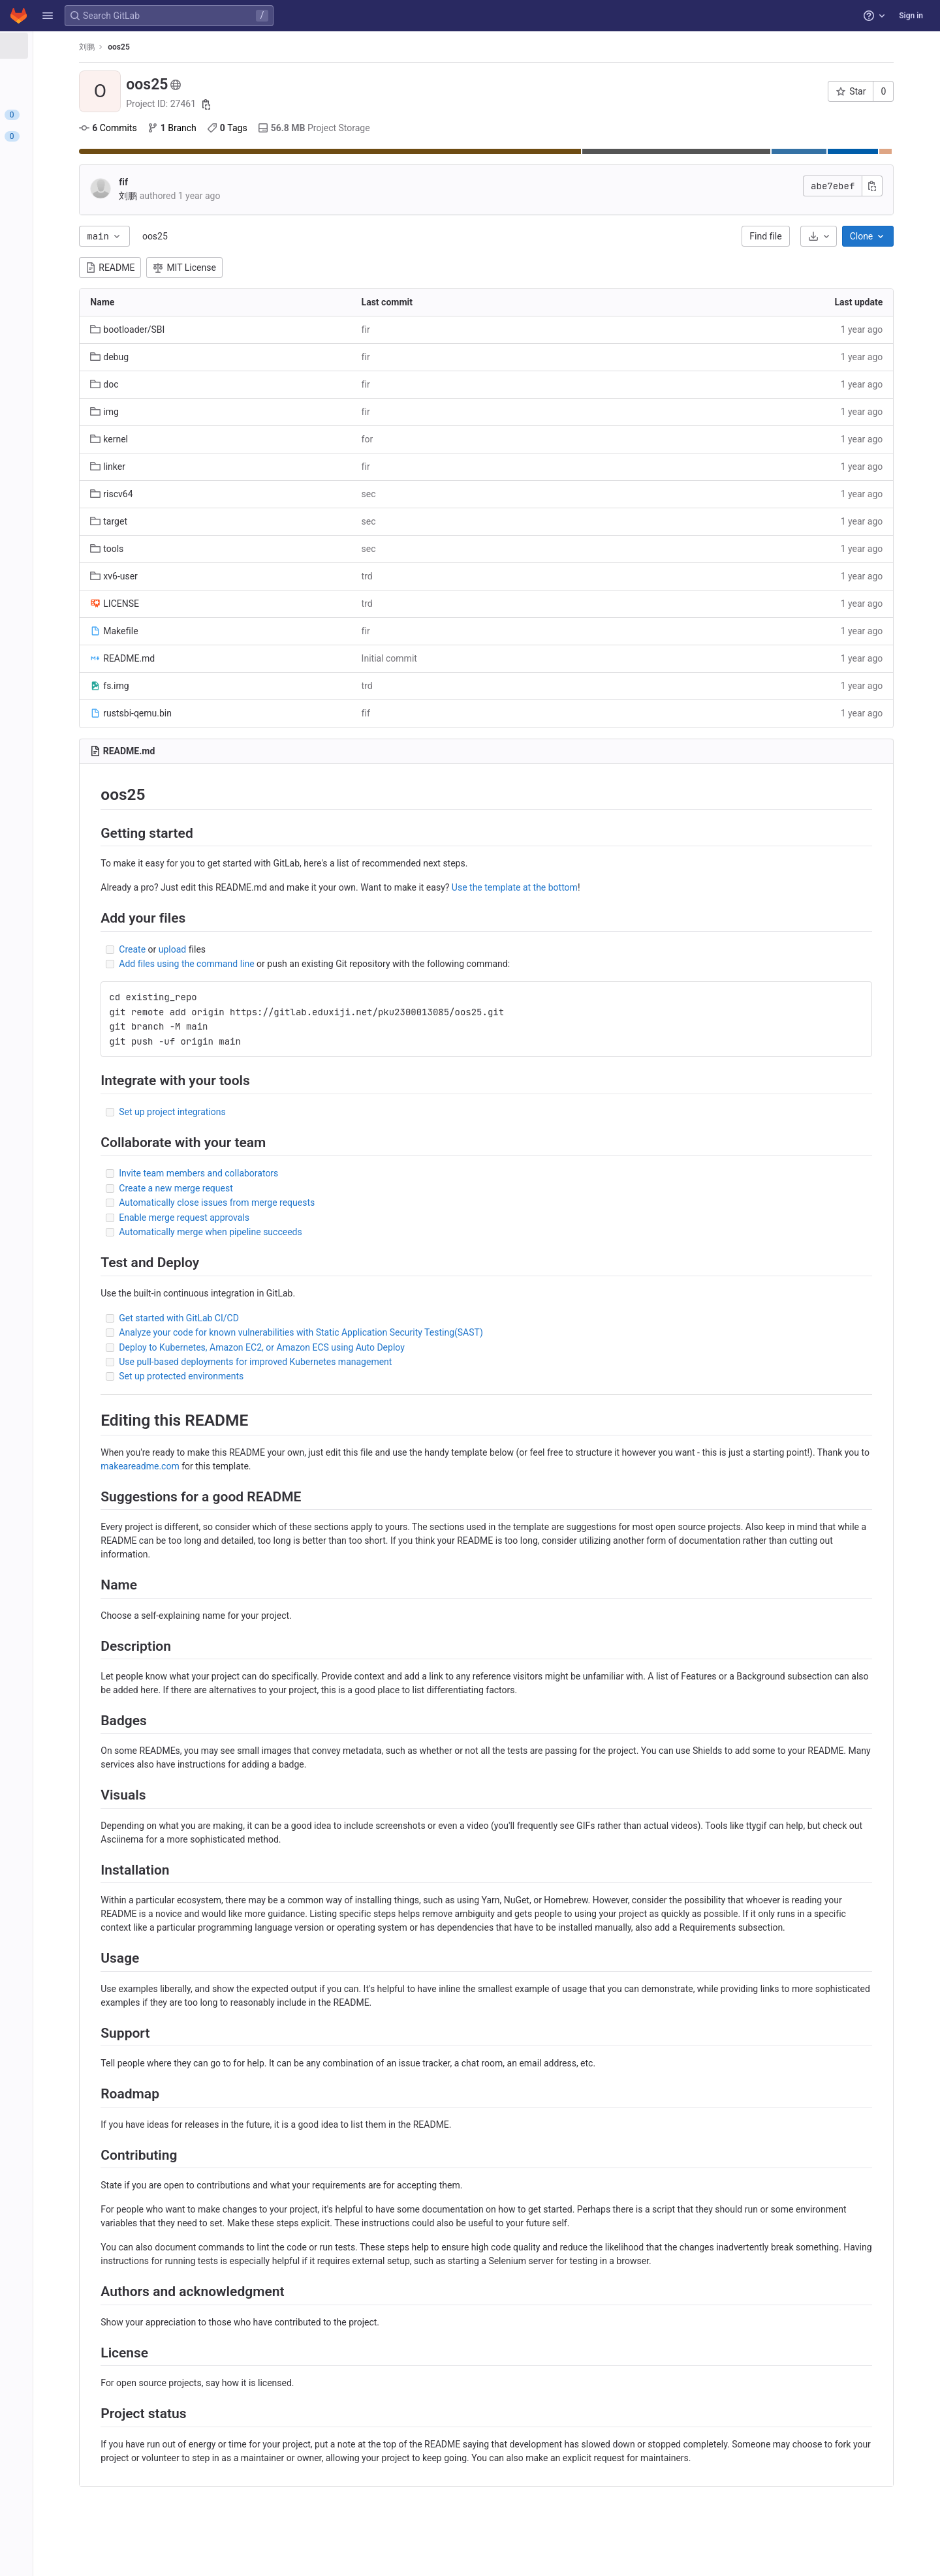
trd (444, 576)
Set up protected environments (279, 1376)
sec (446, 494)
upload (270, 949)
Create (230, 949)
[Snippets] (83, 287)
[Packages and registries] (83, 201)
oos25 (253, 236)
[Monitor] (83, 222)
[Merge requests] (83, 136)
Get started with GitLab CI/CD (277, 1318)
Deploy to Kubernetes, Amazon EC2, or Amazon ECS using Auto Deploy (360, 1347)
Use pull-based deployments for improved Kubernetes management (353, 1362)
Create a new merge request (274, 1188)
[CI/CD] (83, 157)
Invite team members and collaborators (297, 1173)
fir (443, 329)
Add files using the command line (284, 963)
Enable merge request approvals (282, 1217)
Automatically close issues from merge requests (315, 1202)
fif (222, 182)
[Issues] (83, 114)
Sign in (911, 15)
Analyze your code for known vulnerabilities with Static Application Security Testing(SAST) (399, 1332)
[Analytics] (83, 244)
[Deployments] (83, 179)
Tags (326, 128)
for (444, 439)
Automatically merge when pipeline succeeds (308, 1232)
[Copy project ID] (304, 104)
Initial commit (466, 658)
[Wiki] (83, 265)
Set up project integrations (270, 1112)
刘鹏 (185, 47)
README (208, 267)
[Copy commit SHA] (908, 186)
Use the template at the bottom (613, 887)
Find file (801, 236)
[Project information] (83, 71)
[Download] (854, 236)
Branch (269, 128)
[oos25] (83, 46)
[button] (47, 15)
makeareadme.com (324, 1466)
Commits (206, 128)
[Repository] (83, 93)
